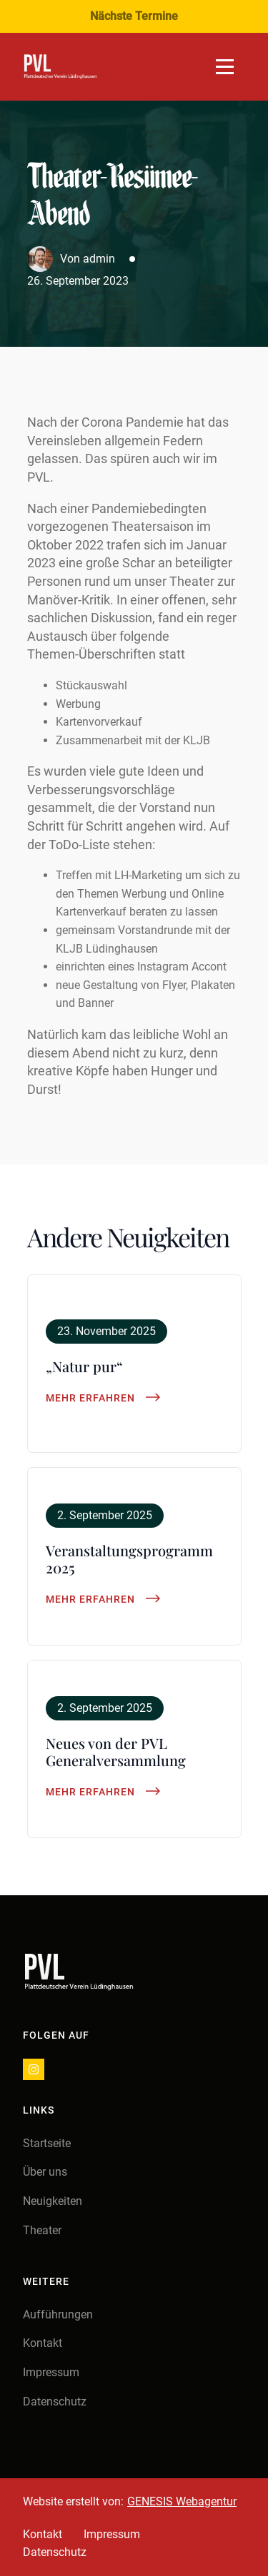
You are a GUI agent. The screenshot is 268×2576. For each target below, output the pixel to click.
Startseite (47, 2143)
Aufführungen (58, 2314)
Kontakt (42, 2343)
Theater (42, 2230)
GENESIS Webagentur (182, 2501)
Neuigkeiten (52, 2201)
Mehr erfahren (90, 1398)
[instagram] (33, 2069)
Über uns (45, 2172)
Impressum (51, 2372)
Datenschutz (54, 2401)
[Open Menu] (224, 66)
